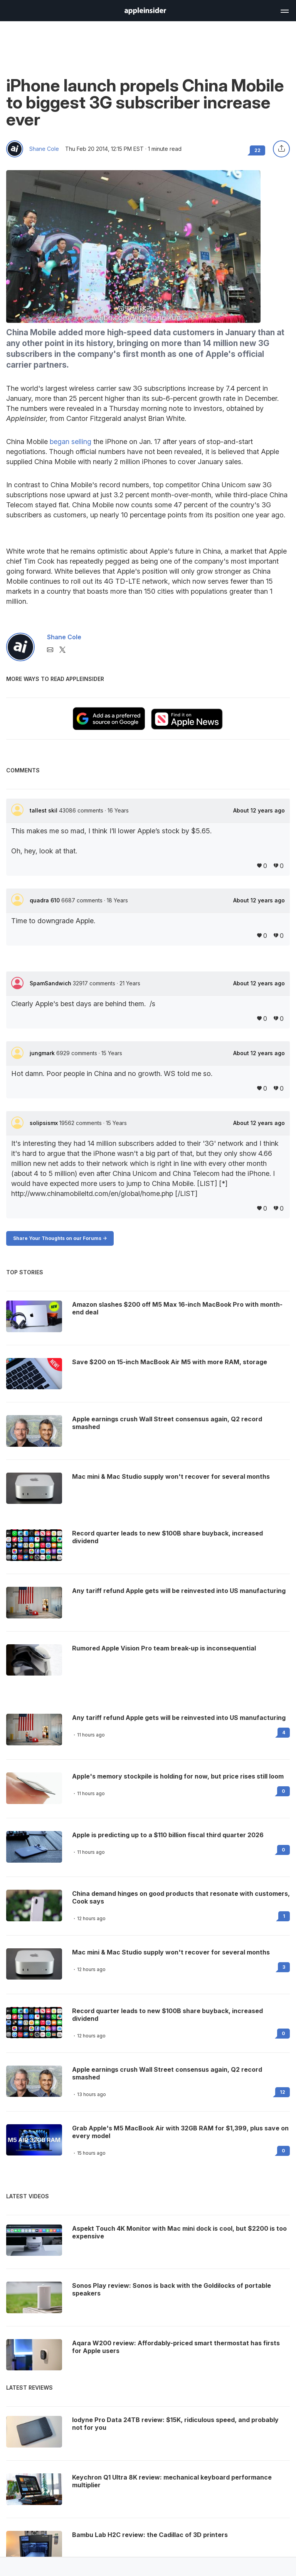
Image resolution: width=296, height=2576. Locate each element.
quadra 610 (45, 900)
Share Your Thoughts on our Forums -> (60, 1238)
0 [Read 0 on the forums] (283, 1791)
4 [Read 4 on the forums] (283, 1732)
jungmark (43, 1053)
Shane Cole (44, 149)
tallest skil (44, 810)
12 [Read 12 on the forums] (282, 2092)
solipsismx (44, 1123)
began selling (71, 441)
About (259, 810)
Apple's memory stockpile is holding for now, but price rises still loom (178, 1776)
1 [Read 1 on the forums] (284, 1916)
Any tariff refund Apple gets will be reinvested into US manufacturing (179, 1717)
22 (257, 150)
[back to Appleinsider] (145, 12)
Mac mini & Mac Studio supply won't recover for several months (171, 1952)
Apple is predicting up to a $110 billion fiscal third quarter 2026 (168, 1835)
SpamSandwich (51, 983)
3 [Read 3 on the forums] (284, 1967)
